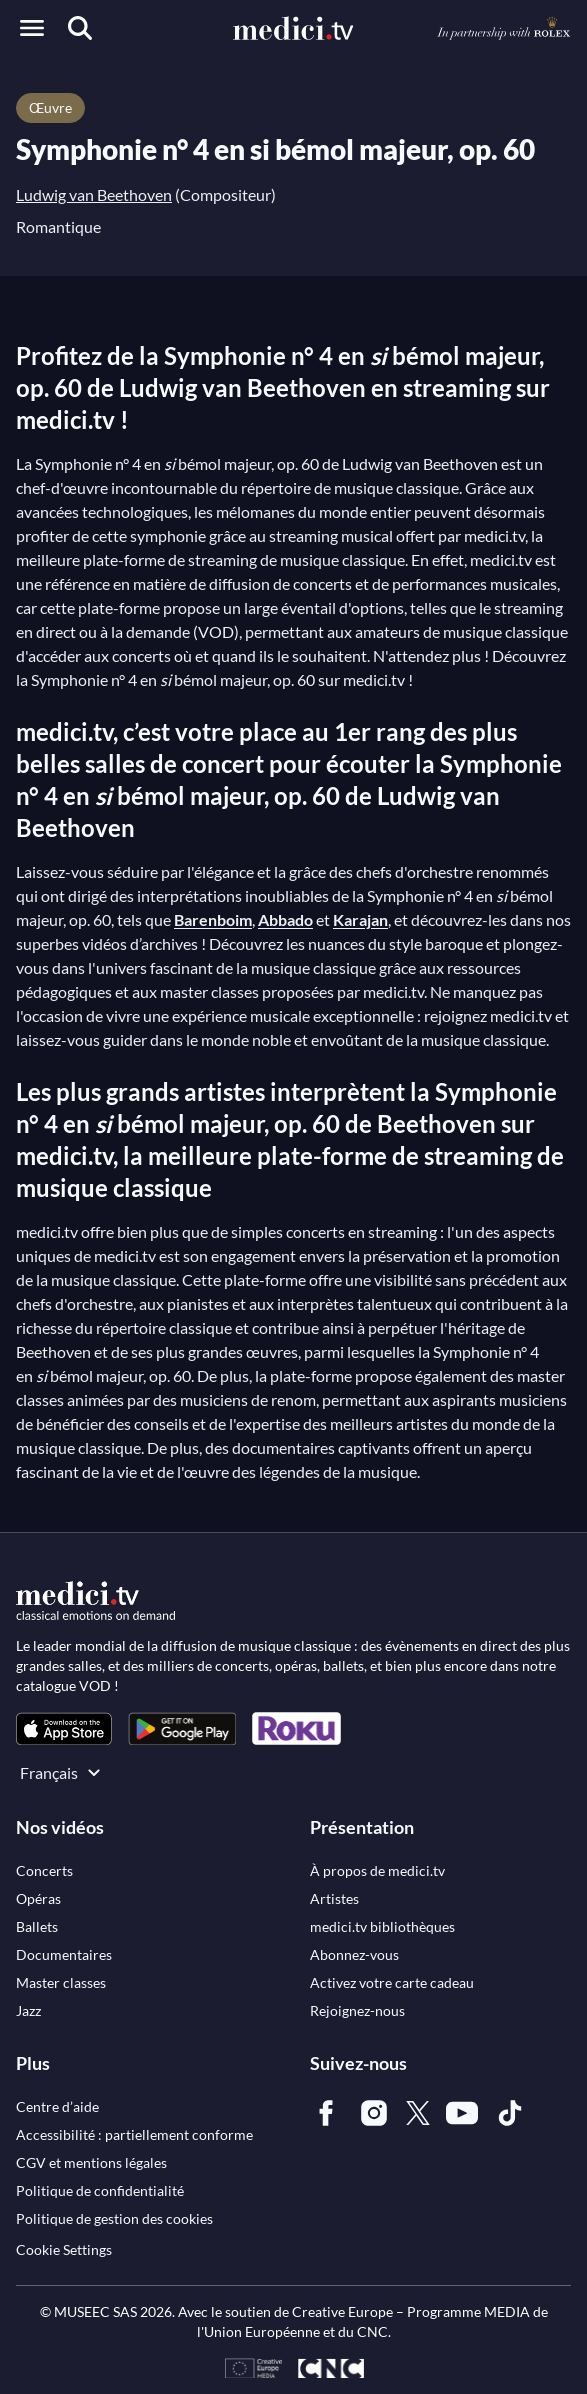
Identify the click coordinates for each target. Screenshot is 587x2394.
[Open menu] (32, 28)
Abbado (285, 919)
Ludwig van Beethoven (94, 194)
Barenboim (213, 919)
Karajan (360, 919)
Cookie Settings (64, 2249)
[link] (64, 1728)
